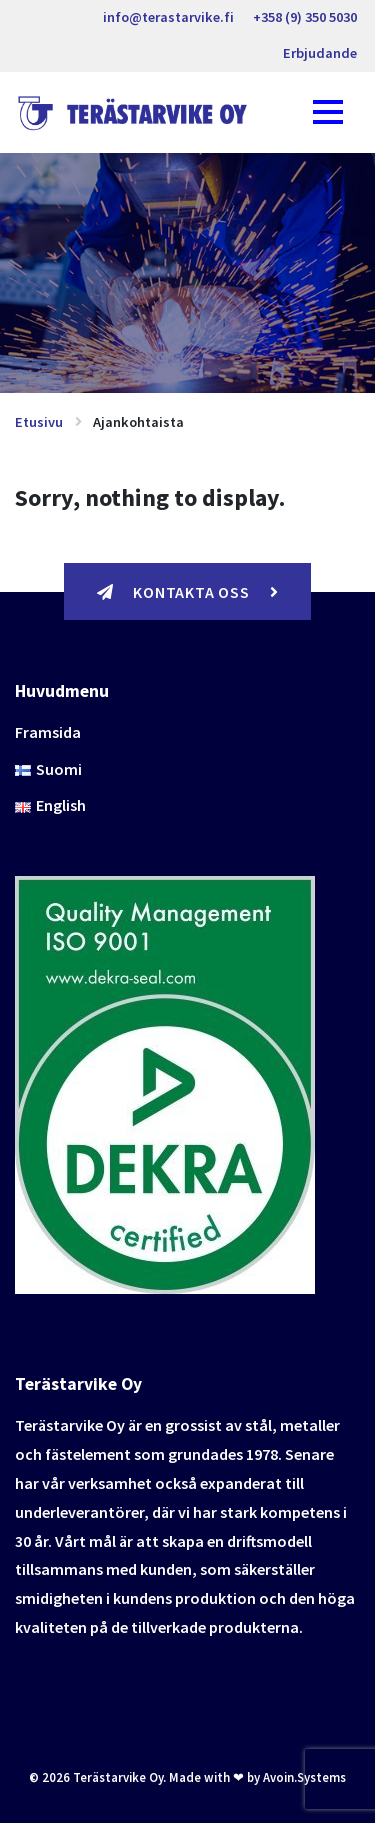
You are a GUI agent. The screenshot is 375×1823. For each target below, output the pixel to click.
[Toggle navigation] (328, 112)
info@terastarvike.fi (168, 17)
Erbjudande (320, 53)
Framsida (48, 732)
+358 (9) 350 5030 (305, 17)
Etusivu (39, 422)
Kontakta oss (188, 592)
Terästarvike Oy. (119, 1777)
